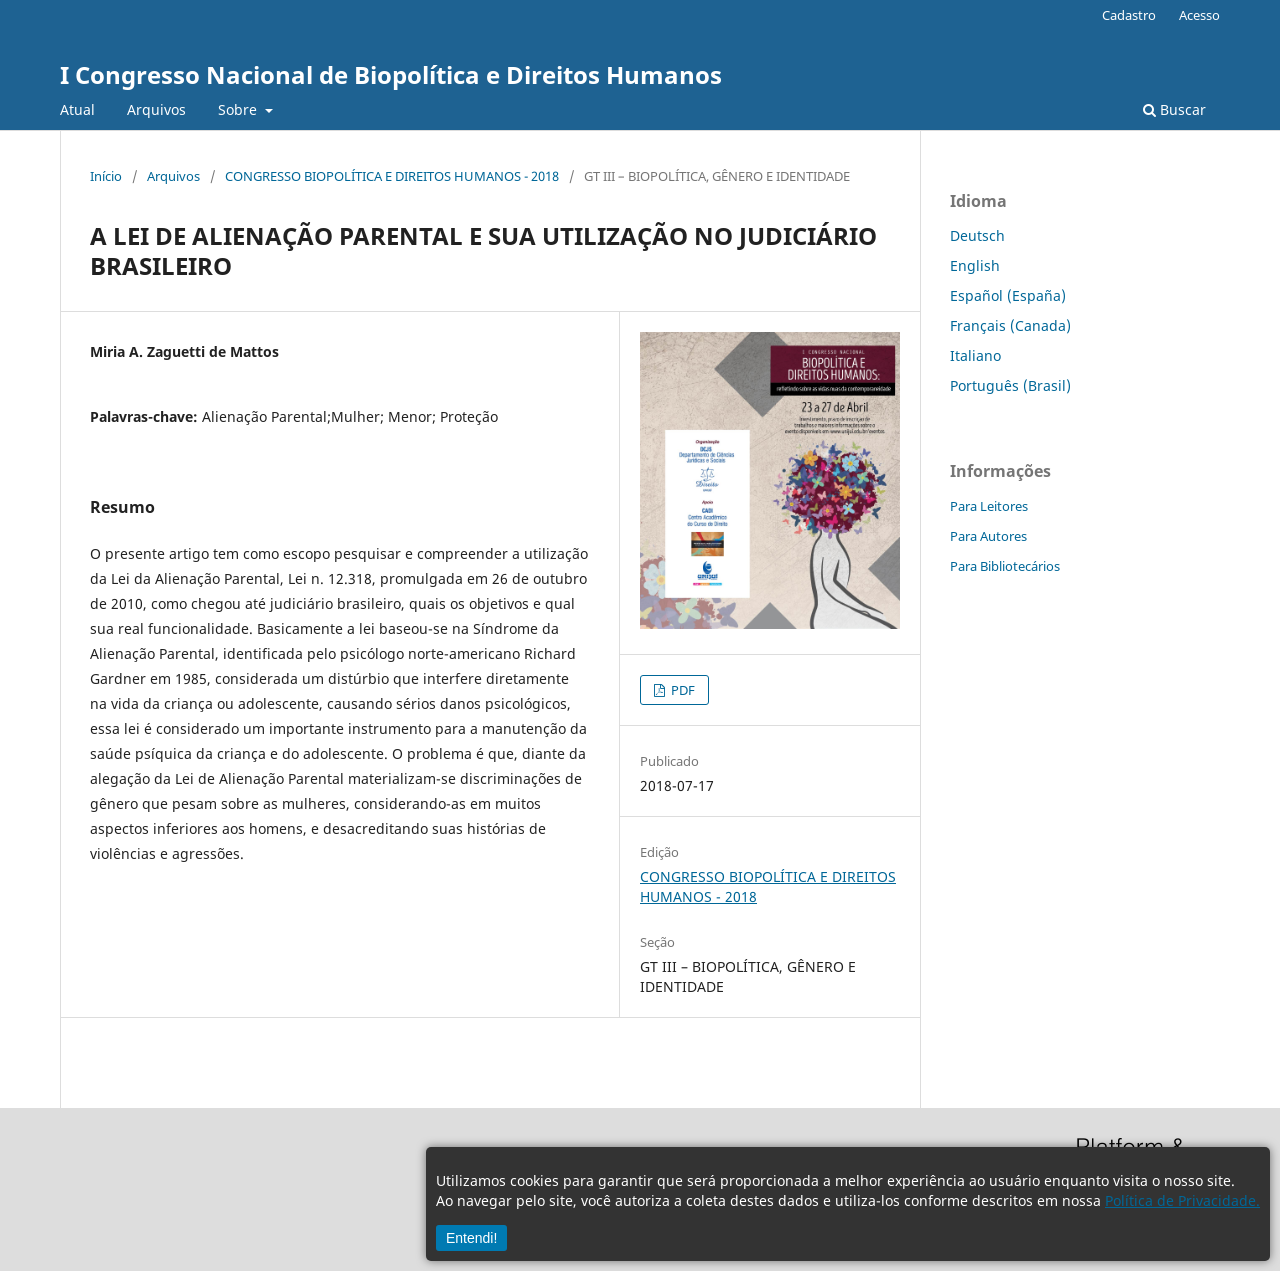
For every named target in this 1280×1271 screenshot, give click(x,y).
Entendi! (471, 1238)
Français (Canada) (1010, 325)
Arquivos (156, 109)
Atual (77, 109)
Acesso (1199, 15)
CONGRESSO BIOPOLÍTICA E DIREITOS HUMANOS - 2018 (392, 176)
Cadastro (1129, 15)
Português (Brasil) (1010, 385)
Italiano (975, 355)
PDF (681, 690)
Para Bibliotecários (1005, 566)
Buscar (1174, 109)
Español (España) (1008, 295)
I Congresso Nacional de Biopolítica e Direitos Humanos (391, 74)
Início (106, 176)
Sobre (239, 109)
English (975, 265)
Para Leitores (989, 506)
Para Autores (988, 536)
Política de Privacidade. (1182, 1200)
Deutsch (977, 235)
